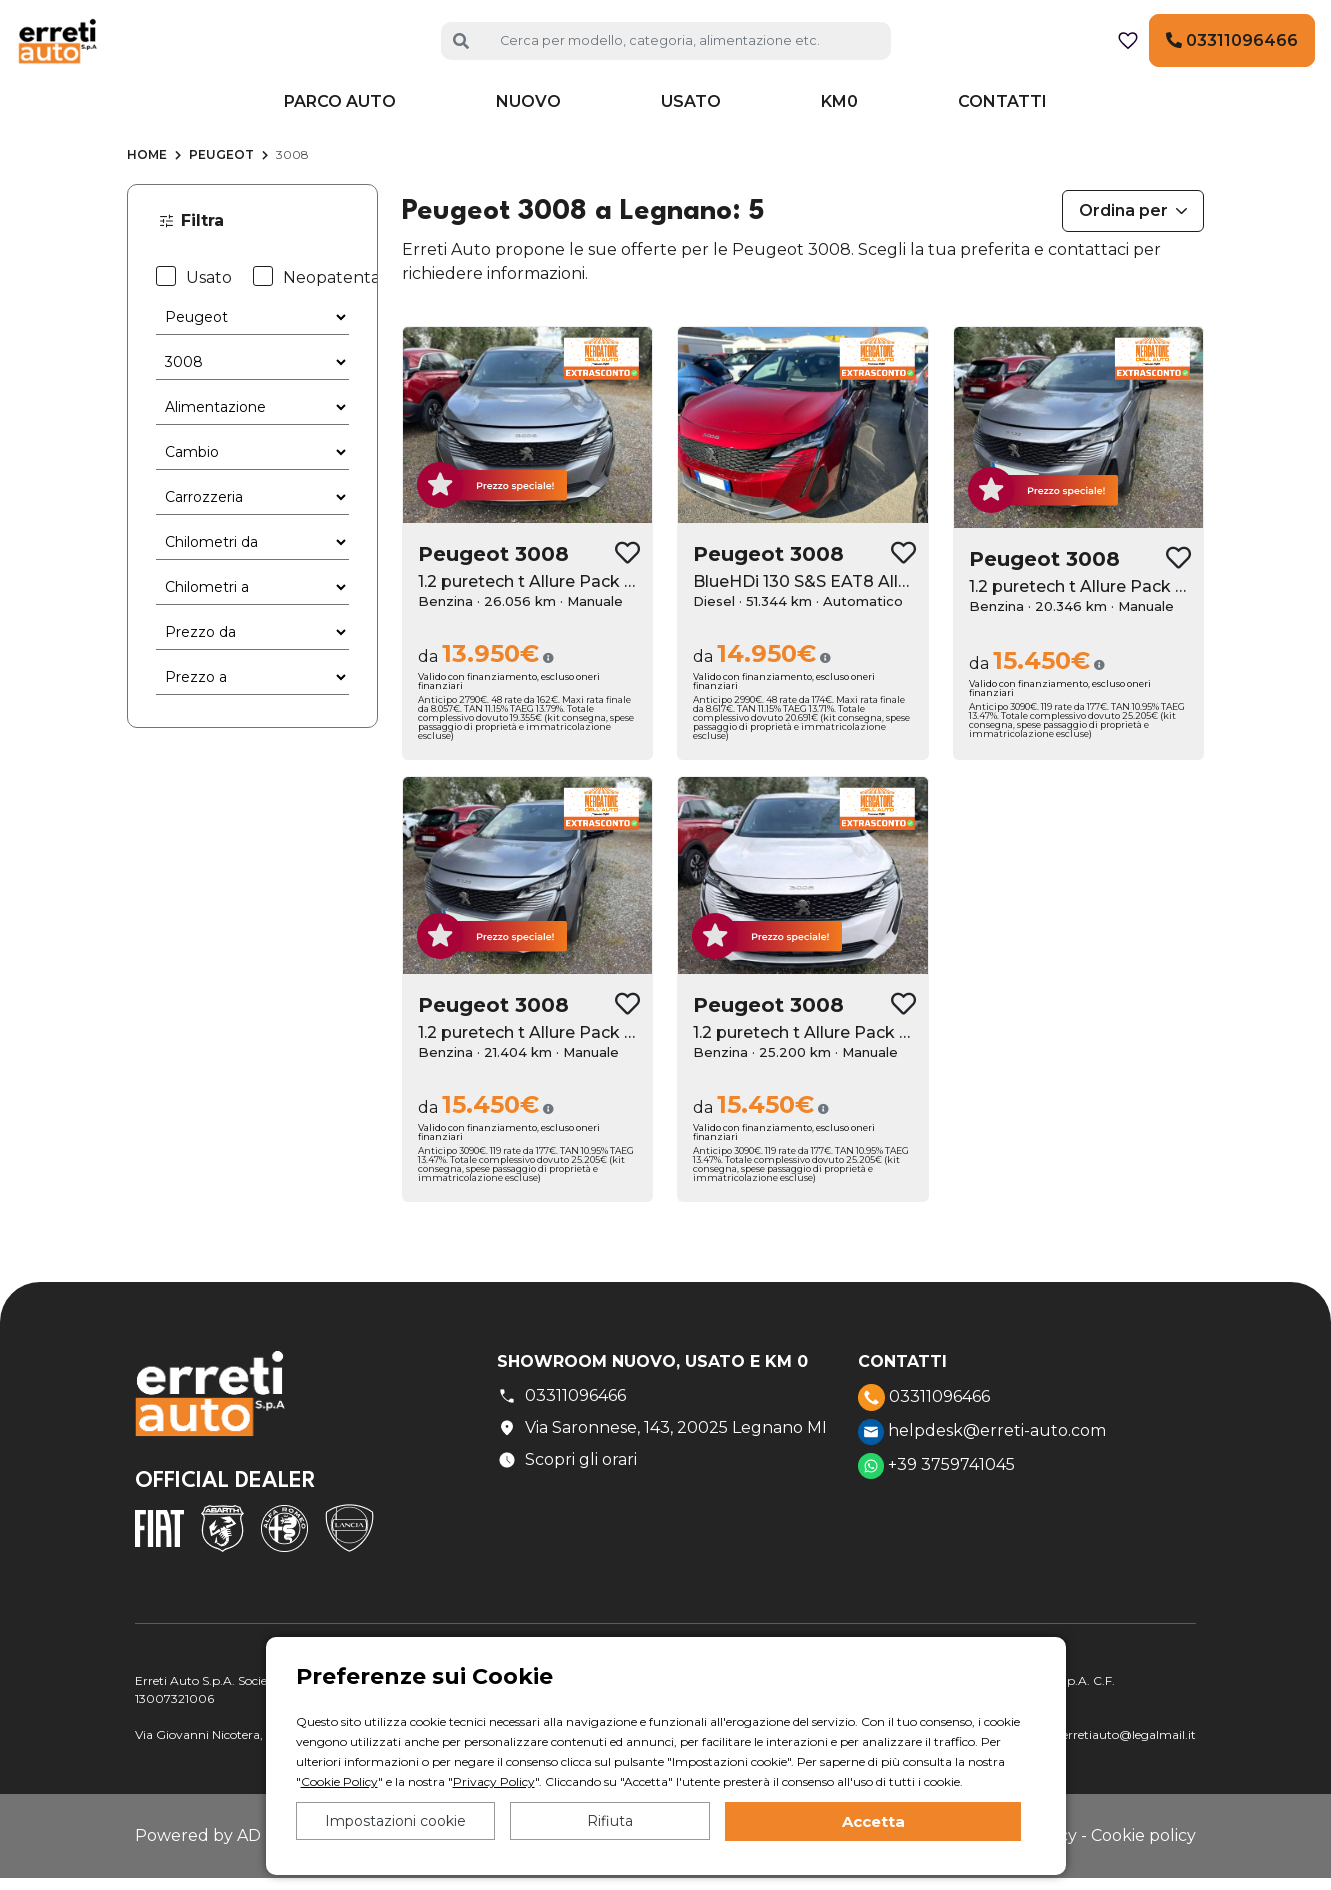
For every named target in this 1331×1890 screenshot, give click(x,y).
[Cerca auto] (687, 55)
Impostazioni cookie (395, 1821)
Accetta (873, 1821)
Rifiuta (610, 1821)
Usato (691, 131)
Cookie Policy (339, 1781)
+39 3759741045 (936, 1496)
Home (147, 184)
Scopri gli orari (567, 1490)
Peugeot (221, 184)
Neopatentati (321, 306)
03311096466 (1232, 55)
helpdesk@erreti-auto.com (982, 1462)
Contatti (1002, 131)
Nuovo (528, 131)
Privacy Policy (494, 1781)
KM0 (839, 131)
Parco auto (340, 131)
